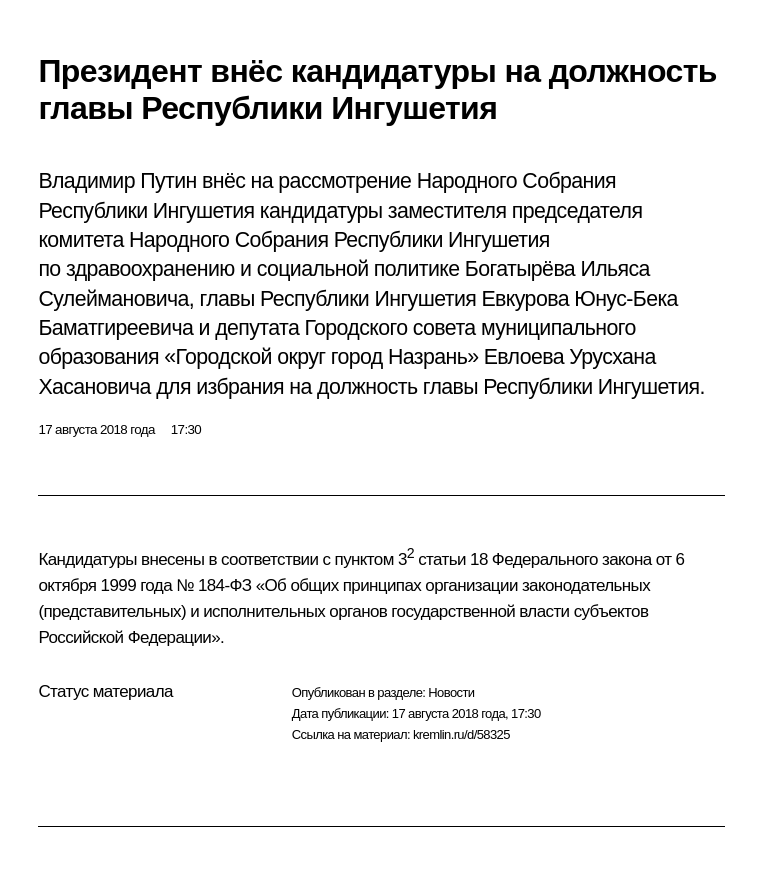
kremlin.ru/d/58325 (461, 734)
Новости (451, 692)
